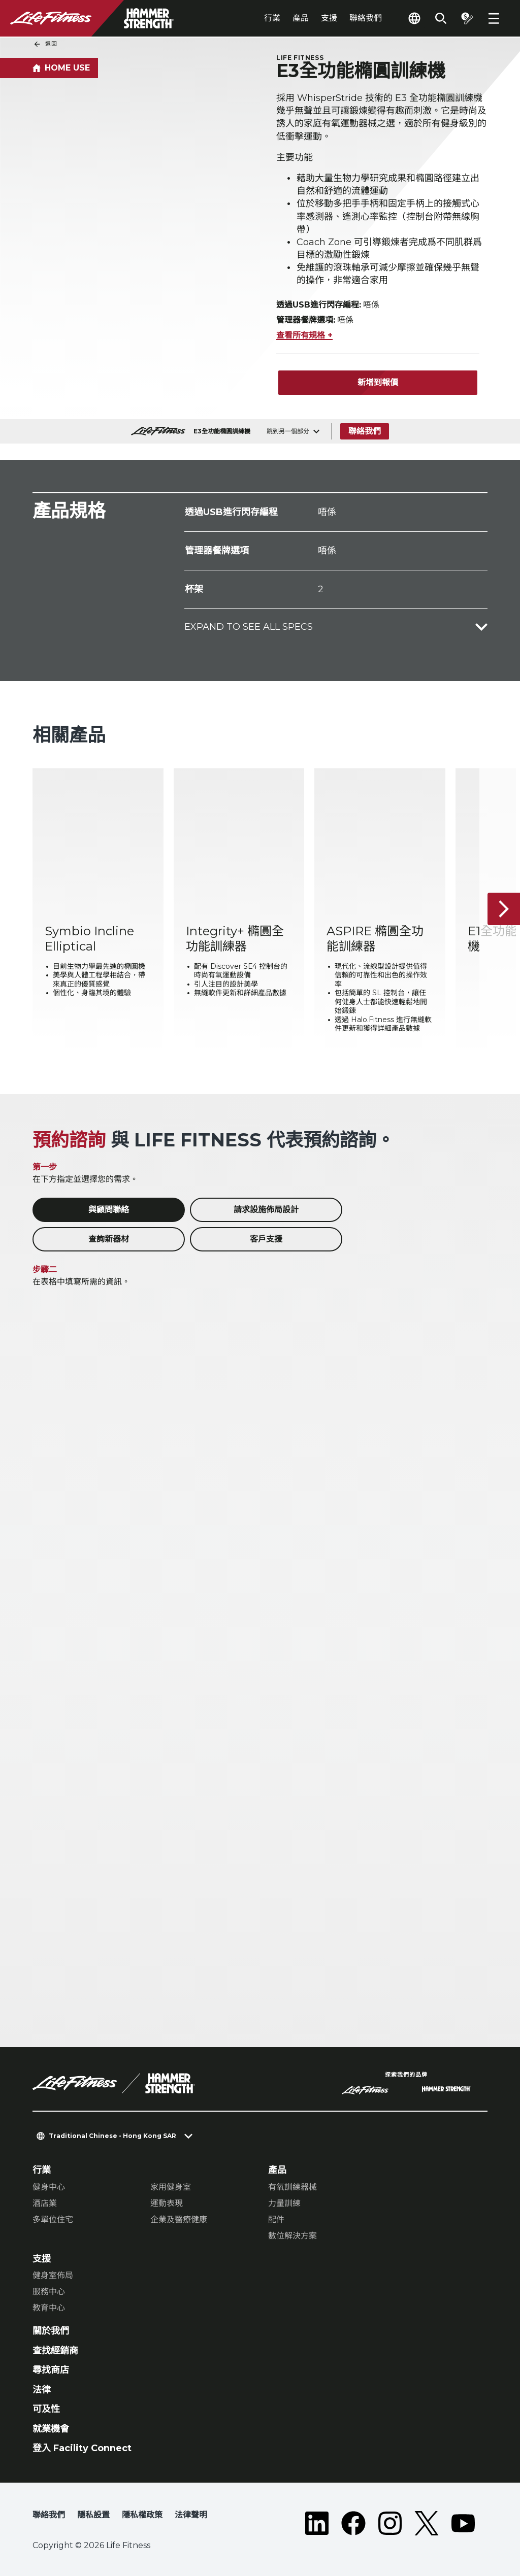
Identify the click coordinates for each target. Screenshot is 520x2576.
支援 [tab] (329, 18)
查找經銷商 (55, 2350)
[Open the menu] (493, 18)
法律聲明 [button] (191, 2515)
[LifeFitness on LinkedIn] (317, 2523)
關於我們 (50, 2330)
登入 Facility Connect (82, 2448)
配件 (276, 2219)
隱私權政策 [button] (142, 2515)
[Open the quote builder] (467, 18)
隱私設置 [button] (93, 2515)
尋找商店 (50, 2370)
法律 (41, 2389)
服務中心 (48, 2291)
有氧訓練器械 (292, 2187)
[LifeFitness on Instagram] (390, 2523)
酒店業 (44, 2203)
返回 (45, 44)
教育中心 (48, 2308)
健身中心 (48, 2187)
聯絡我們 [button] (48, 2515)
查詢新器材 (108, 1239)
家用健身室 (170, 2187)
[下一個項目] (504, 909)
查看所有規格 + (304, 335)
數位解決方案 (292, 2236)
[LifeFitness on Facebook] (353, 2523)
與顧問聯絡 (108, 1209)
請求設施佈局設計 (266, 1209)
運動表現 (166, 2203)
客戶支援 (266, 1239)
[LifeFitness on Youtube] (463, 2523)
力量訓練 (284, 2203)
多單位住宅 (52, 2219)
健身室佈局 (52, 2275)
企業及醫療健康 (178, 2219)
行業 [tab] (272, 18)
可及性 (46, 2409)
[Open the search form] (441, 18)
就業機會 (50, 2428)
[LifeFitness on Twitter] (426, 2523)
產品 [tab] (300, 18)
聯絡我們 (365, 18)
